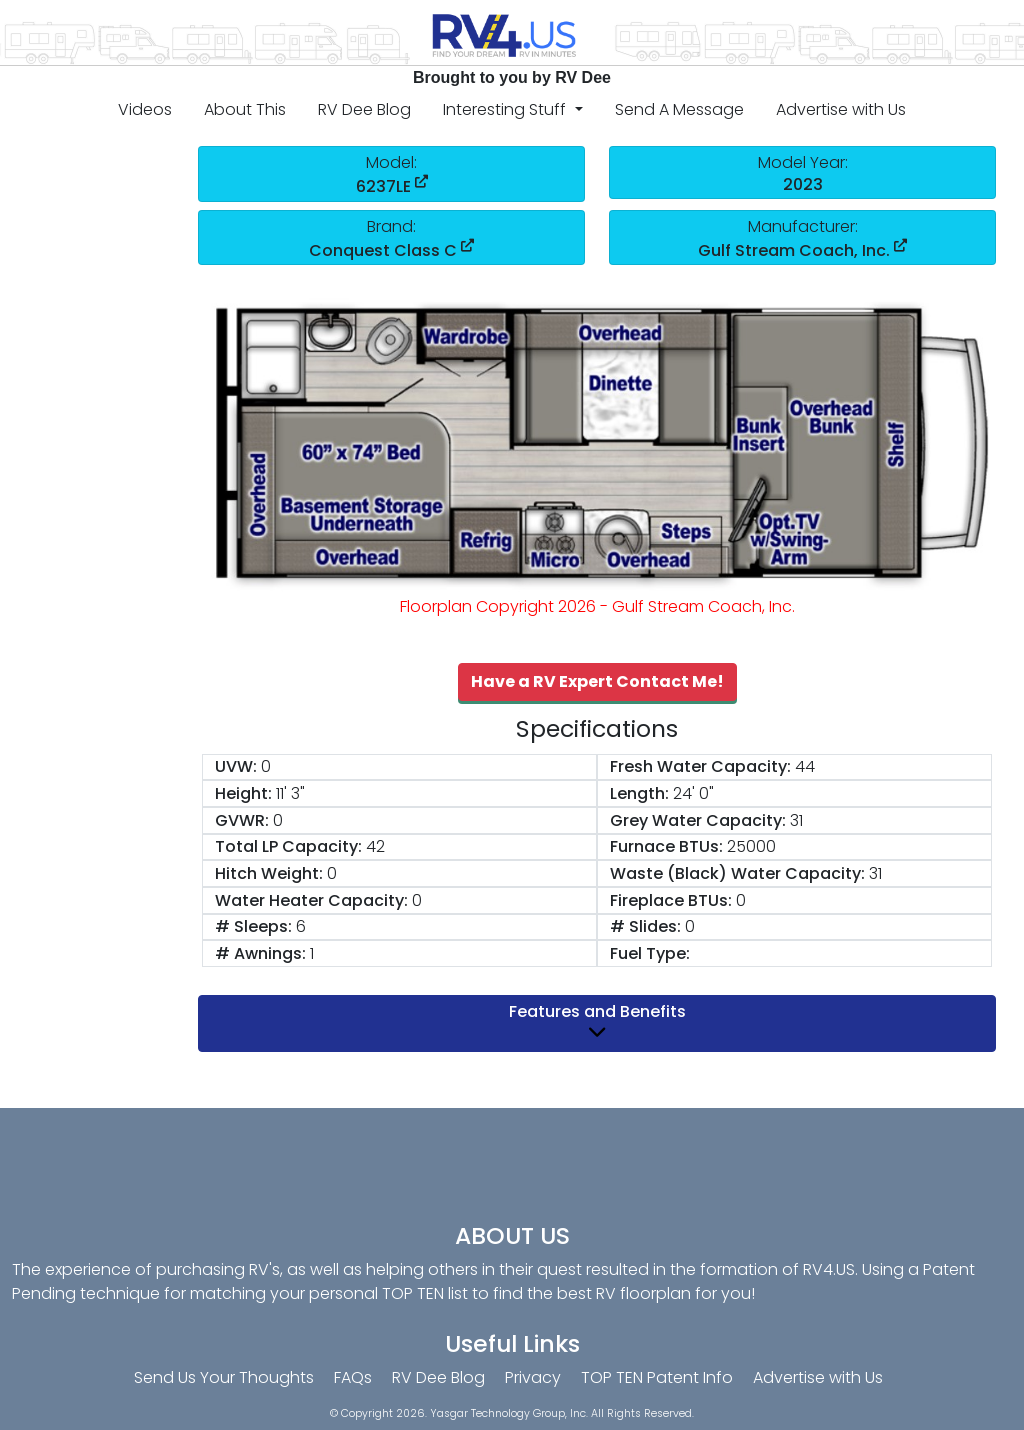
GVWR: (242, 820)
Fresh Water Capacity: (700, 766)
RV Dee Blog (364, 109)
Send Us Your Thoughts (224, 1377)
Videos (145, 109)
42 (375, 846)
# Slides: (645, 926)
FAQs (353, 1377)
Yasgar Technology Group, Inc (508, 1413)
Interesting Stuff (506, 109)
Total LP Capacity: (288, 846)
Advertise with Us (841, 109)
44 (805, 766)
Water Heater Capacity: (311, 900)
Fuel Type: (650, 953)
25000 (751, 846)
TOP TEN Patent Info (657, 1377)
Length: (639, 793)
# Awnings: (260, 953)
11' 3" (290, 793)
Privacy (533, 1377)
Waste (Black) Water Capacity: (737, 873)
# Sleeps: (253, 926)
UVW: (236, 766)
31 (796, 820)
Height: (243, 793)
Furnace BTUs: (666, 846)
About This (245, 109)
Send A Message (679, 109)
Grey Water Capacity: (698, 820)
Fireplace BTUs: (671, 900)
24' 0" (693, 793)
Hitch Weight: (269, 873)
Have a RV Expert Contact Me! (597, 681)
